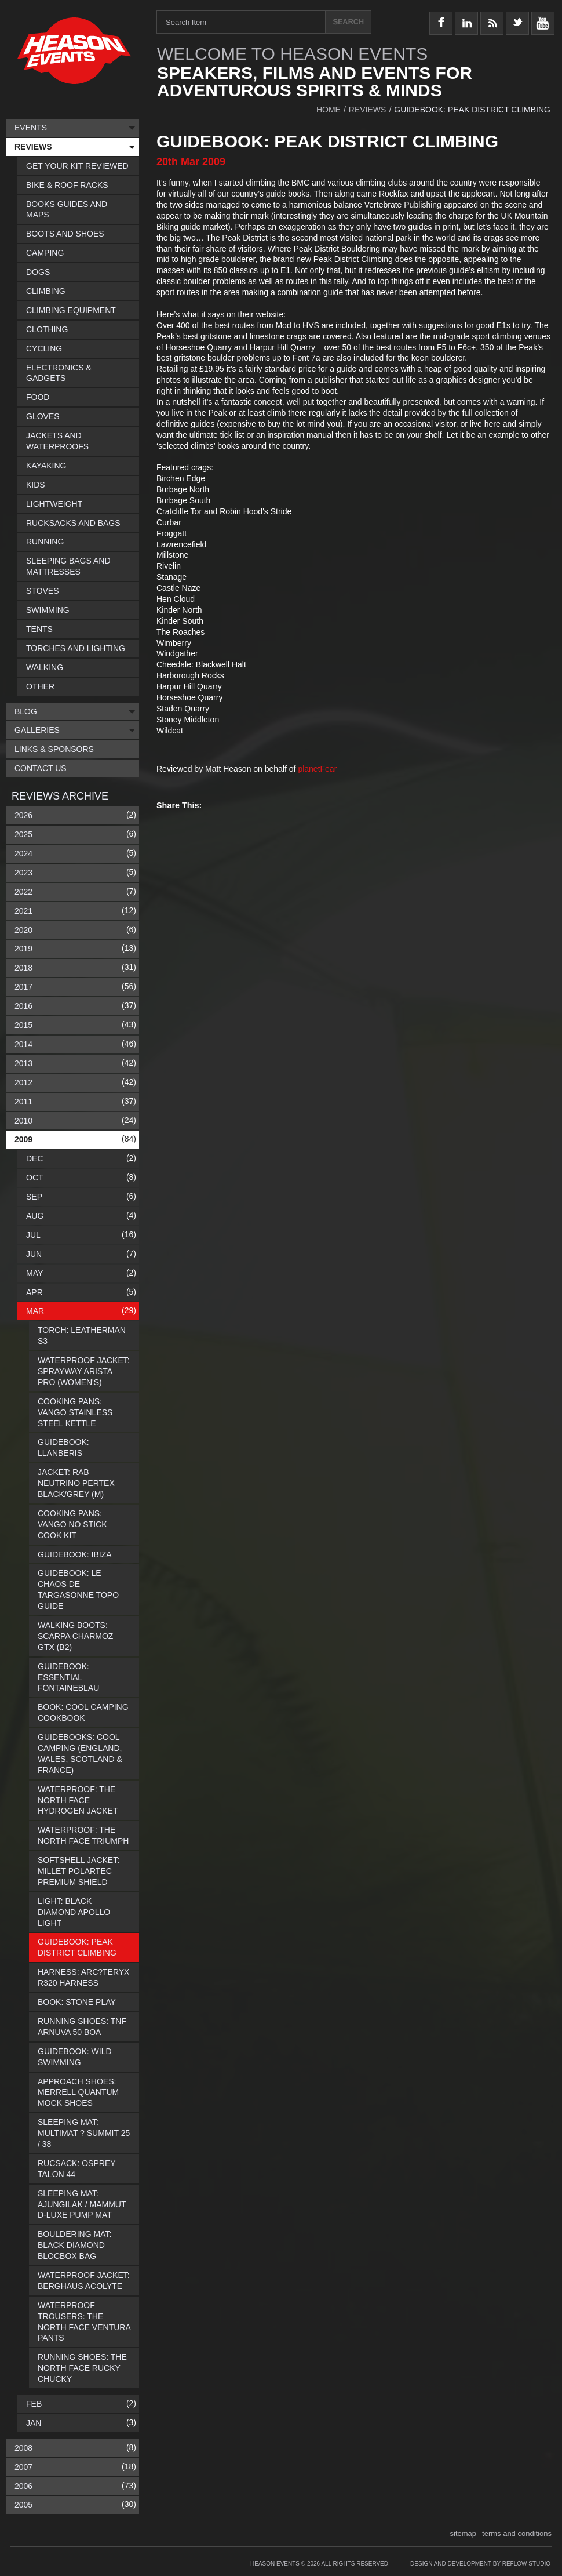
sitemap (463, 2533)
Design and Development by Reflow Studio (480, 2563)
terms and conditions (517, 2533)
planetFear (317, 768)
